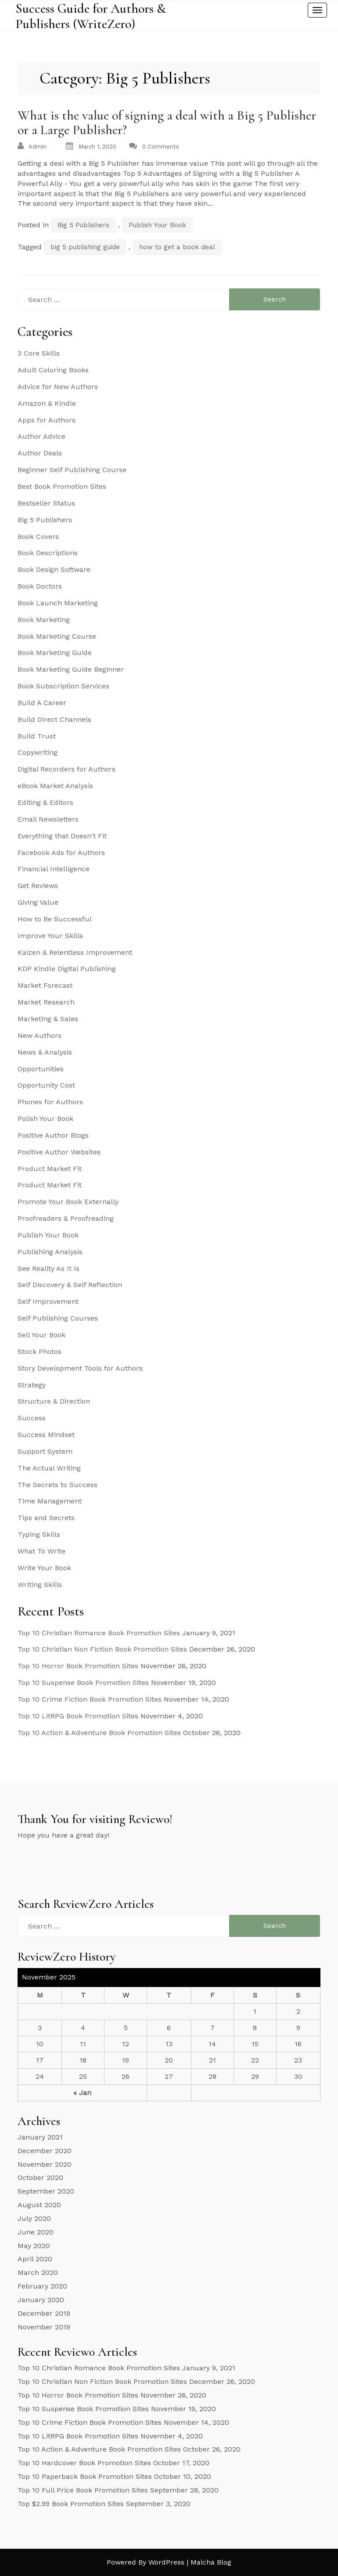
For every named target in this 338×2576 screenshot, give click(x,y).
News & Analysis (45, 1052)
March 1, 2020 (97, 146)
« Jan (82, 2092)
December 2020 (45, 2151)
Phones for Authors (50, 1102)
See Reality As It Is (48, 1268)
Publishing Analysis (50, 1252)
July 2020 (34, 2218)
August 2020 (39, 2205)
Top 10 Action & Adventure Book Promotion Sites (99, 1732)
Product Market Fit (50, 1168)
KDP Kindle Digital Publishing (67, 968)
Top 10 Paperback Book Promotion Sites (85, 2476)
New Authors (39, 1035)
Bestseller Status (46, 503)
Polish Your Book (45, 1118)
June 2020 (36, 2232)
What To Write (41, 1551)
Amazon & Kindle (47, 403)
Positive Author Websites (59, 1152)
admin (38, 146)
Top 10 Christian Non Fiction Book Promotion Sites (102, 1649)
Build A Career (42, 703)
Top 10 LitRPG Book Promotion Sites (78, 1716)
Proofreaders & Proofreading (66, 1218)
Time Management (50, 1501)
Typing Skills (39, 1534)
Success (32, 1418)
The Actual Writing (49, 1468)
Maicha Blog (211, 2562)
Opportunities (41, 1069)
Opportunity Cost (46, 1085)
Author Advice (41, 436)
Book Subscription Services (63, 686)
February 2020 (42, 2286)
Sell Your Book (41, 1335)
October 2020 (40, 2177)
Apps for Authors (47, 420)
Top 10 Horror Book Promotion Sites (78, 1666)
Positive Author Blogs (53, 1135)
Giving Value (38, 902)
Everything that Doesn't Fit (62, 836)
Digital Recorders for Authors (66, 769)
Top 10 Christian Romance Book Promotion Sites (99, 1633)
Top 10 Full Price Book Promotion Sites (83, 2490)
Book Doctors (40, 586)
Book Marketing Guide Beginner (71, 669)
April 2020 (35, 2259)
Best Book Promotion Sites (62, 486)
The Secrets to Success (57, 1485)
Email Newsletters (48, 819)
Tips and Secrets (46, 1518)
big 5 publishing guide (85, 247)
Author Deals (40, 453)
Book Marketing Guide (55, 652)
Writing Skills (40, 1584)
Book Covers (38, 536)
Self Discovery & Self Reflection (70, 1285)
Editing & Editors (45, 802)
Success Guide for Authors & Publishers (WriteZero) (90, 16)
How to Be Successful (55, 919)
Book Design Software (54, 569)
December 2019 (44, 2313)
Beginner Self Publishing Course (72, 470)
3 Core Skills (39, 353)
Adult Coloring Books (53, 370)
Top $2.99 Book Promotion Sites (71, 2504)
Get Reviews (38, 885)
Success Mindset (46, 1434)
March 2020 (38, 2272)
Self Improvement (48, 1301)
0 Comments (160, 146)
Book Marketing (44, 619)
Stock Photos (39, 1351)
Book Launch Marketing (58, 603)
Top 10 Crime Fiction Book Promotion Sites (90, 1699)
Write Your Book (44, 1568)
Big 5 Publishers (83, 225)
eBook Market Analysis (55, 786)
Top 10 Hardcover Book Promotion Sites (84, 2463)
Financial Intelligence (54, 869)
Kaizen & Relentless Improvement (75, 952)
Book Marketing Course (57, 636)
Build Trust (37, 736)
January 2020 (41, 2300)
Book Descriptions (48, 553)
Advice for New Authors (58, 386)
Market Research (46, 1002)
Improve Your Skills (50, 935)
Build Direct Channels (54, 719)
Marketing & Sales (48, 1019)
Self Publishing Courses (58, 1318)
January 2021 (40, 2137)
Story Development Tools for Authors (80, 1368)
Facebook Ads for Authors (61, 852)
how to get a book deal (177, 247)
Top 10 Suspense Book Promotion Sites (83, 1682)
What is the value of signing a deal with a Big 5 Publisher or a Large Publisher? (167, 122)
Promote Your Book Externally (68, 1201)
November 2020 (45, 2164)
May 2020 (34, 2245)
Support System (45, 1451)
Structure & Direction (54, 1401)
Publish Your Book (157, 225)
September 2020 (46, 2191)
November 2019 (44, 2327)
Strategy (32, 1385)
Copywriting (38, 752)
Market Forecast (45, 985)
